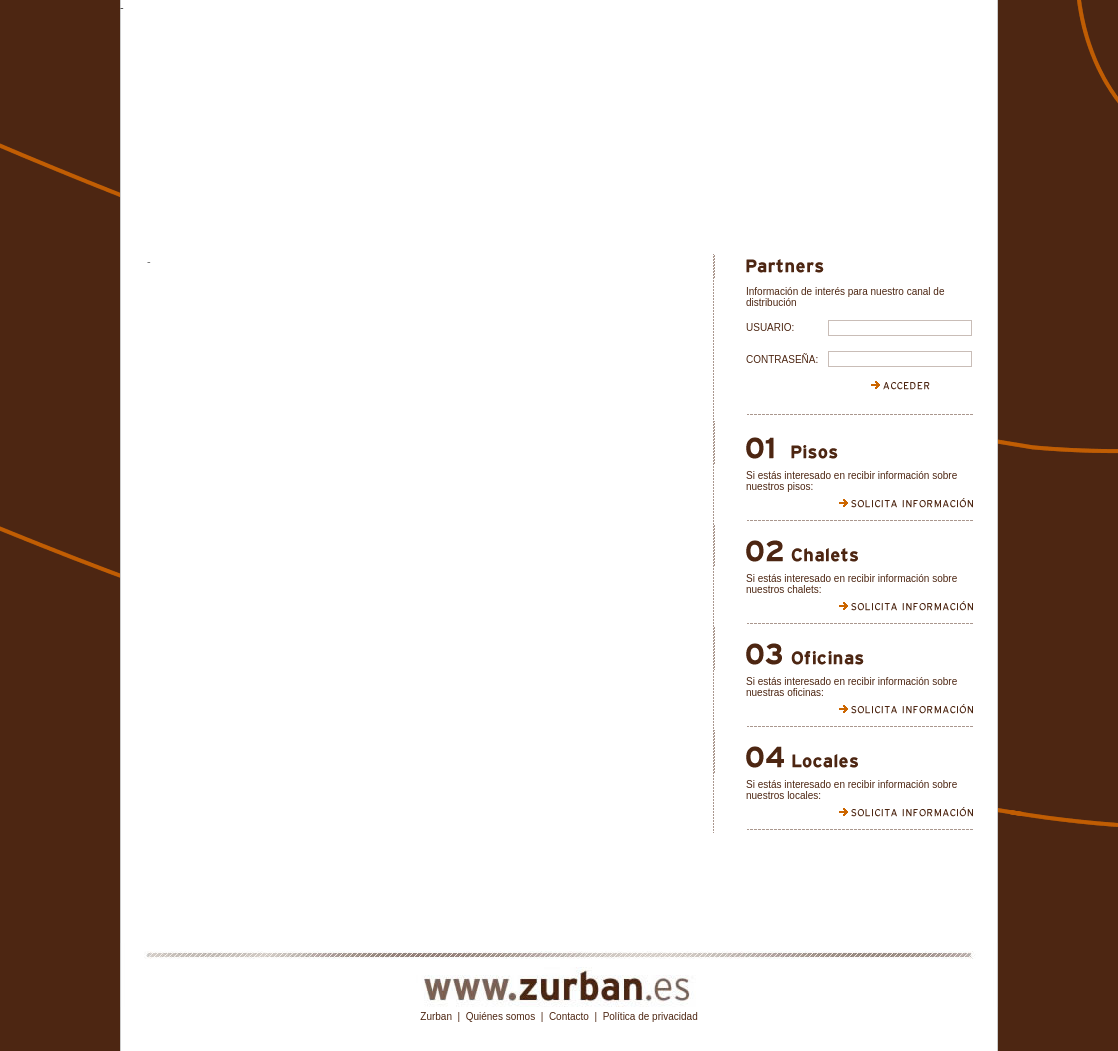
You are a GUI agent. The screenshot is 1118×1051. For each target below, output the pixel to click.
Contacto (569, 1016)
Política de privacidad (650, 1016)
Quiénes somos (500, 1016)
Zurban (436, 1016)
